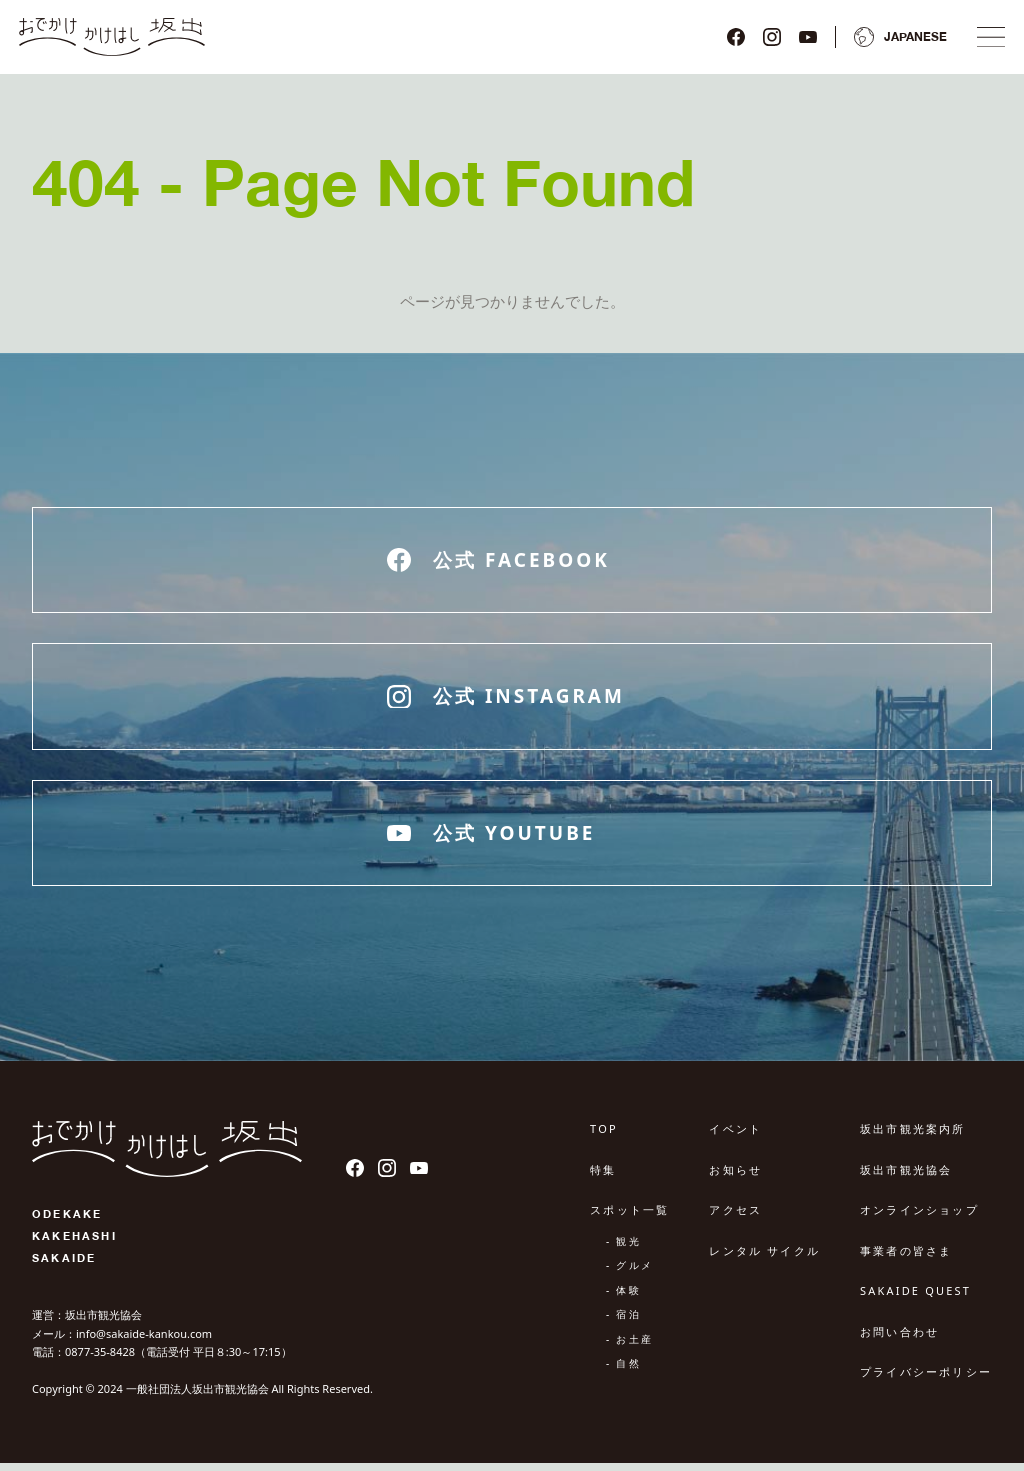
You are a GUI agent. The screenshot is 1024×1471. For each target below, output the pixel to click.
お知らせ (735, 1177)
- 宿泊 (623, 1323)
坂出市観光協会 (906, 1177)
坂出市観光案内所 (913, 1137)
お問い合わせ (899, 1339)
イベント (735, 1137)
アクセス (735, 1218)
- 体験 (623, 1298)
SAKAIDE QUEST (915, 1299)
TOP (604, 1137)
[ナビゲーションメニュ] (986, 41)
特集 (603, 1177)
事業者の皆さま (906, 1258)
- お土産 (629, 1347)
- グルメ (629, 1274)
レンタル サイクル (764, 1258)
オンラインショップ (919, 1218)
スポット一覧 (629, 1218)
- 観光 (623, 1249)
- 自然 (623, 1372)
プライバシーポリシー (926, 1380)
